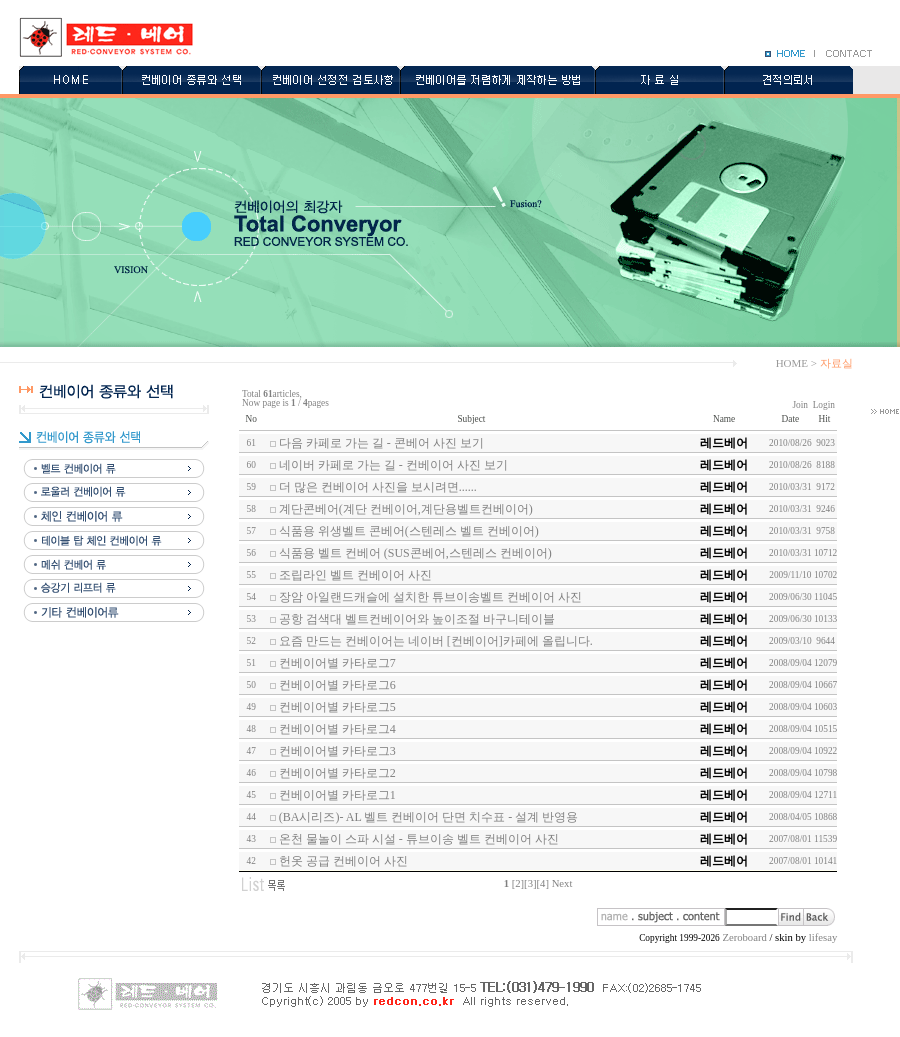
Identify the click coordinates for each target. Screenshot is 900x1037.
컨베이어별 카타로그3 (337, 751)
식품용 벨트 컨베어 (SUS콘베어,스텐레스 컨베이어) (415, 553)
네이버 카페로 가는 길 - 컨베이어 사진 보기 (393, 465)
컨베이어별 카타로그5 (337, 707)
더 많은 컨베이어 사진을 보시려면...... (378, 487)
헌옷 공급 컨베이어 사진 (343, 861)
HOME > (796, 363)
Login (823, 405)
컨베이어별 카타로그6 (337, 685)
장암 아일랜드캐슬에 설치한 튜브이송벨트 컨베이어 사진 (430, 597)
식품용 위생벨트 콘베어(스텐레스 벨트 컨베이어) (409, 531)
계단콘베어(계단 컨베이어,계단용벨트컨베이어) (406, 509)
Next (562, 883)
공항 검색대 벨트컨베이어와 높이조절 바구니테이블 (417, 619)
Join (800, 405)
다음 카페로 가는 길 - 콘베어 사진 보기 (381, 443)
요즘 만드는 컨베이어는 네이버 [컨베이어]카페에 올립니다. (436, 641)
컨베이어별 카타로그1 (337, 795)
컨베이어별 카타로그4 (337, 729)
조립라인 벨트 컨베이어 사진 (355, 575)
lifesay (823, 937)
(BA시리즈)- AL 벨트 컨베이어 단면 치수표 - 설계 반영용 (429, 817)
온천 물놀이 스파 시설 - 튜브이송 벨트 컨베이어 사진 (419, 839)
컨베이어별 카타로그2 (337, 773)
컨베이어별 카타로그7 (337, 663)
